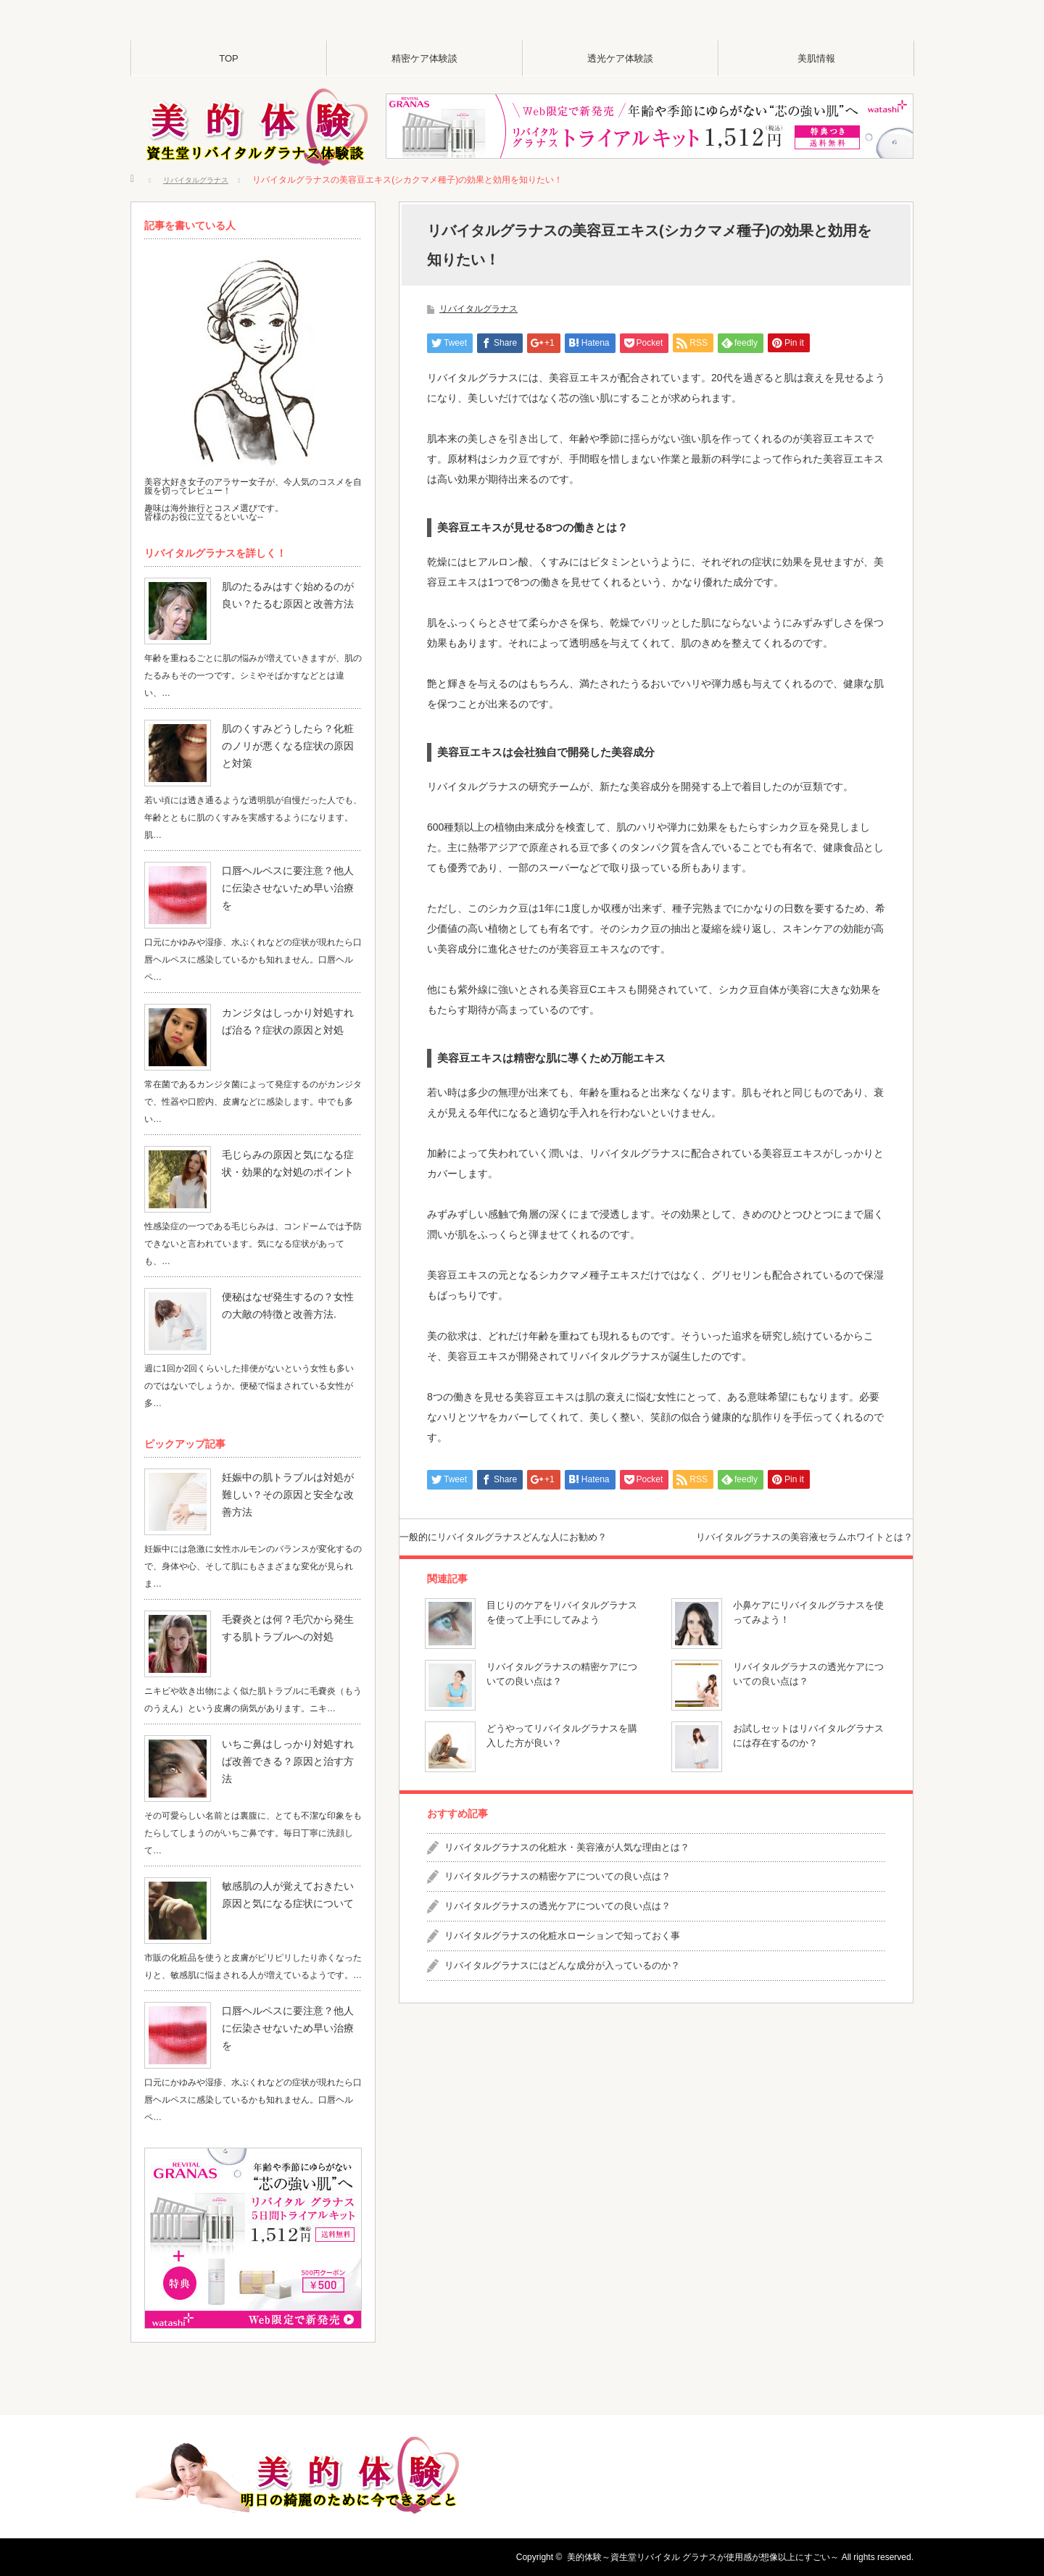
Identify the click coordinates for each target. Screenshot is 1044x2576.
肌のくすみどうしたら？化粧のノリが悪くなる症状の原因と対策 (291, 737)
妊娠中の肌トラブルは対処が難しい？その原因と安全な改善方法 (287, 1486)
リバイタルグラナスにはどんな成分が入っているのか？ (562, 1990)
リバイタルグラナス (478, 309)
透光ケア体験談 (620, 58)
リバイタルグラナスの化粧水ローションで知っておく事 (562, 1961)
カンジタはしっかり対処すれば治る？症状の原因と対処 (287, 1021)
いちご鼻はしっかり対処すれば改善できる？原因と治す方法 (291, 1752)
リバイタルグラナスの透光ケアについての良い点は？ (808, 1699)
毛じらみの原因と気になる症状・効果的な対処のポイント (291, 1163)
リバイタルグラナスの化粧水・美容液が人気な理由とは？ (566, 1871)
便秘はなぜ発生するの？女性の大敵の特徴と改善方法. (291, 1305)
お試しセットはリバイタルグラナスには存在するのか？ (808, 1761)
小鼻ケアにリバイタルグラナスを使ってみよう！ (808, 1637)
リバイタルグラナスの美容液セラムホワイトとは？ (770, 1549)
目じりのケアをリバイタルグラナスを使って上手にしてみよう (561, 1637)
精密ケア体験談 (424, 58)
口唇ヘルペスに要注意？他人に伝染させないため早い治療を (291, 879)
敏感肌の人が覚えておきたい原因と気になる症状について (291, 1894)
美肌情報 (816, 58)
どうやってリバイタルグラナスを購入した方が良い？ (561, 1761)
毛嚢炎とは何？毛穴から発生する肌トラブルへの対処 (291, 1628)
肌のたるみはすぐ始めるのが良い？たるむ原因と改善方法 (291, 595)
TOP (229, 58)
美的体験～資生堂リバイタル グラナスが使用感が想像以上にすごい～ (703, 2557)
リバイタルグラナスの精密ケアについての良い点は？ (561, 1699)
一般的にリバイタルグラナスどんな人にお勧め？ (537, 1549)
